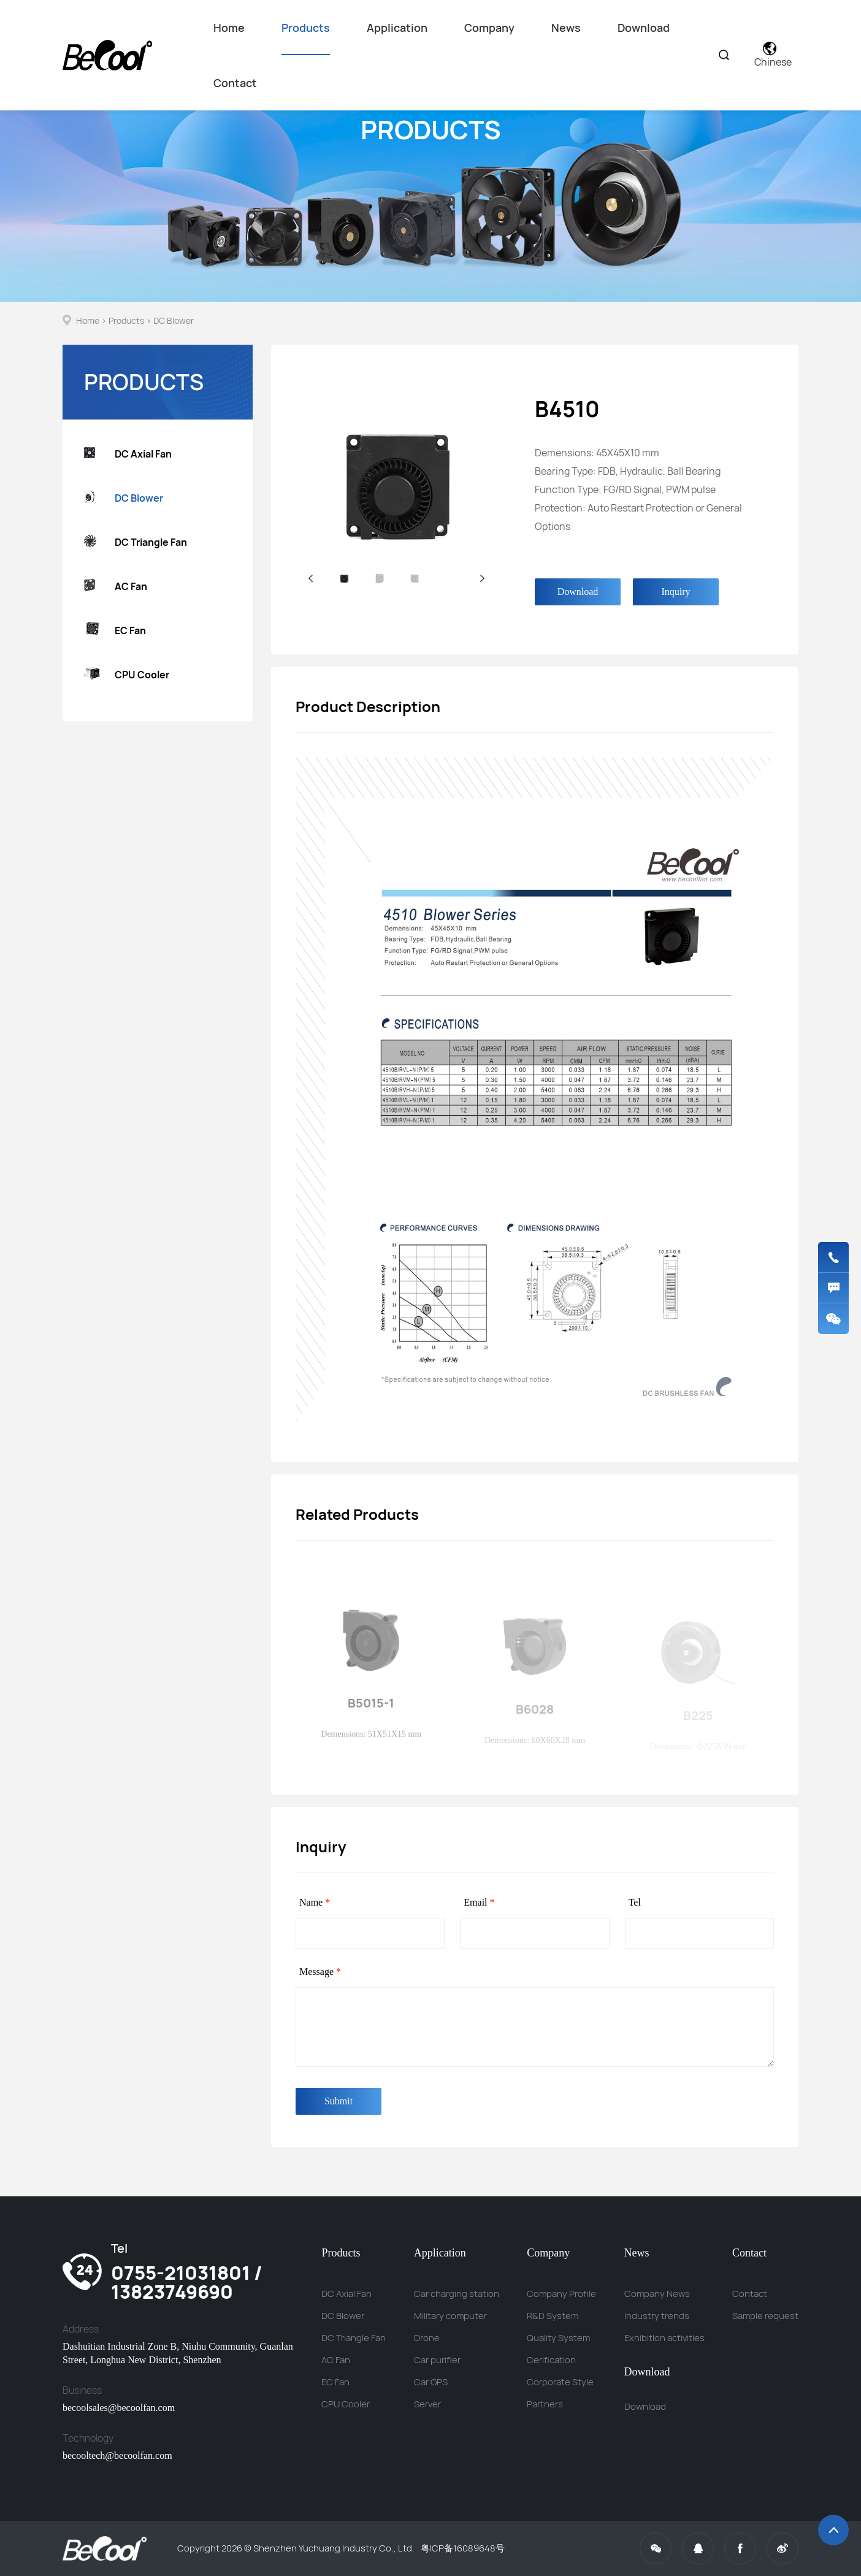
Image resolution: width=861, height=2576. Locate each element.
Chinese (773, 55)
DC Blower (173, 320)
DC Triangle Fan (135, 542)
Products (305, 37)
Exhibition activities (664, 2337)
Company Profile (561, 2293)
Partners (545, 2404)
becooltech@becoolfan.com (117, 2455)
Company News (657, 2293)
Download (644, 27)
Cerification (551, 2359)
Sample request (765, 2315)
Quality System (558, 2337)
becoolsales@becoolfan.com (119, 2407)
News (566, 27)
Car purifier (437, 2359)
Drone (427, 2337)
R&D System (552, 2315)
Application (397, 27)
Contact (235, 82)
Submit (338, 2101)
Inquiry (675, 591)
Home (229, 27)
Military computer (450, 2315)
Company (489, 27)
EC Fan (115, 630)
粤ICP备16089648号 (463, 2548)
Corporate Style (560, 2381)
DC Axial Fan (128, 454)
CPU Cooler (126, 675)
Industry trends (656, 2315)
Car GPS (431, 2381)
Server (427, 2404)
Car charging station (456, 2293)
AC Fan (115, 586)
